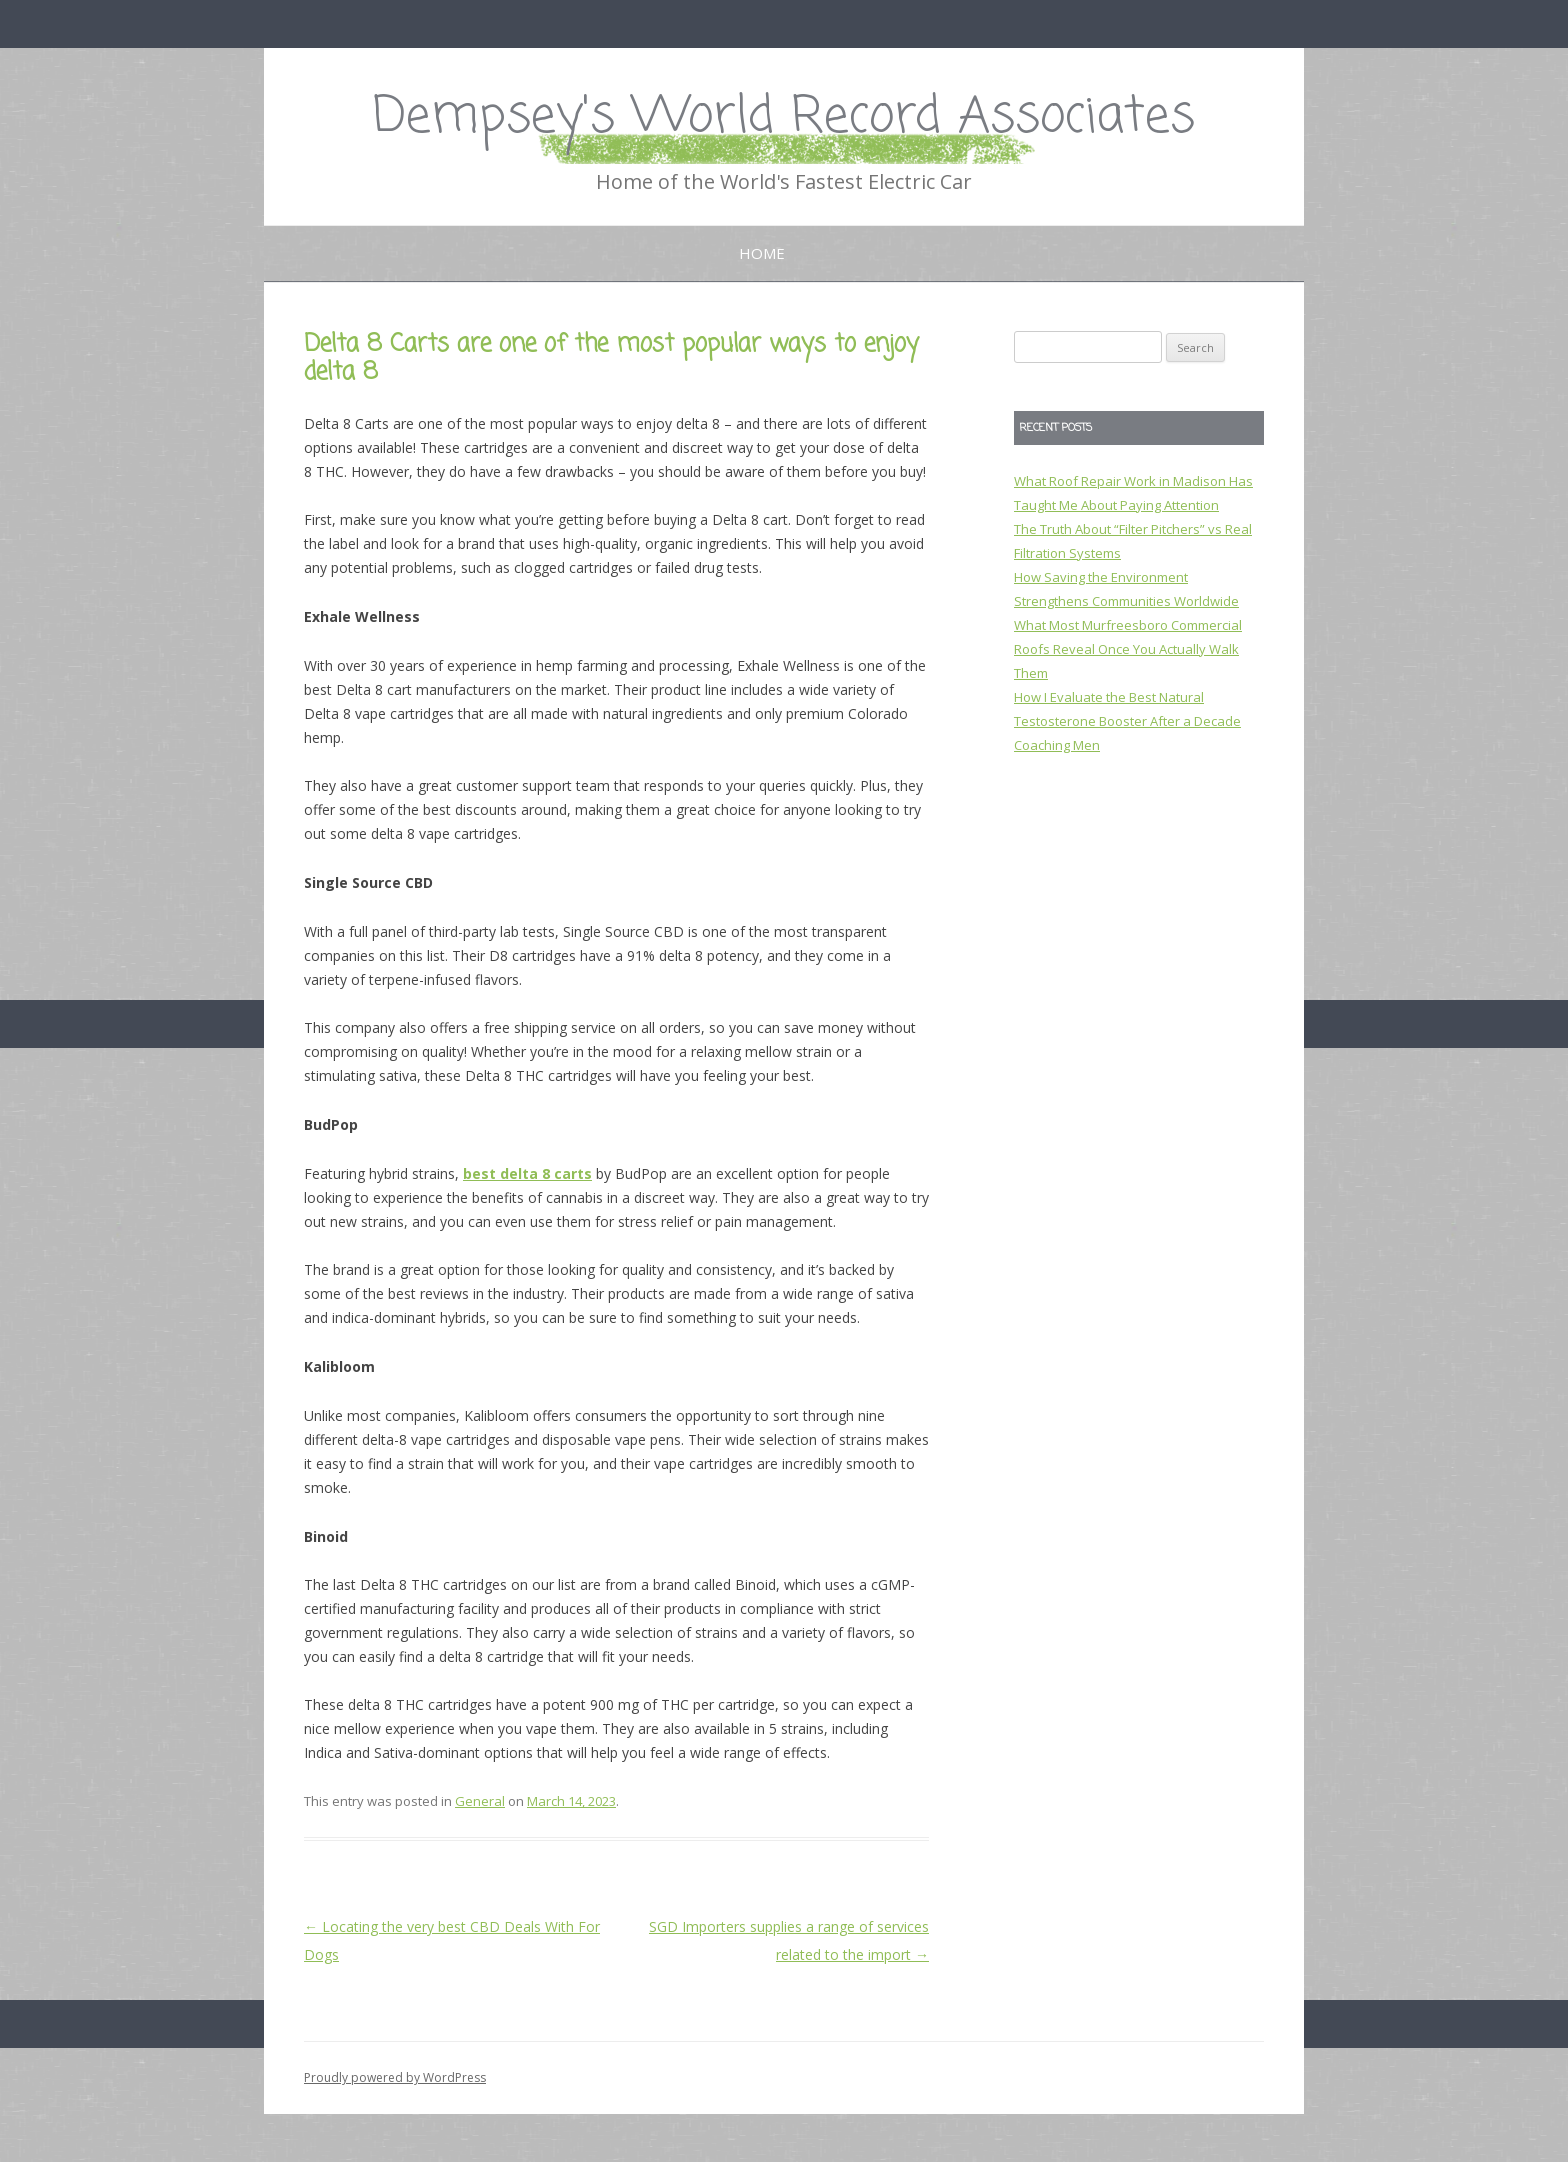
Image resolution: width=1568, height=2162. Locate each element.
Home (762, 253)
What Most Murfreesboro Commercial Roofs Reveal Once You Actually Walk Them (1128, 649)
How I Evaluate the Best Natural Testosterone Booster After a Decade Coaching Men (1127, 721)
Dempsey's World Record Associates (784, 117)
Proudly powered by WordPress (395, 2077)
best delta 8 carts (527, 1173)
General (480, 1801)
